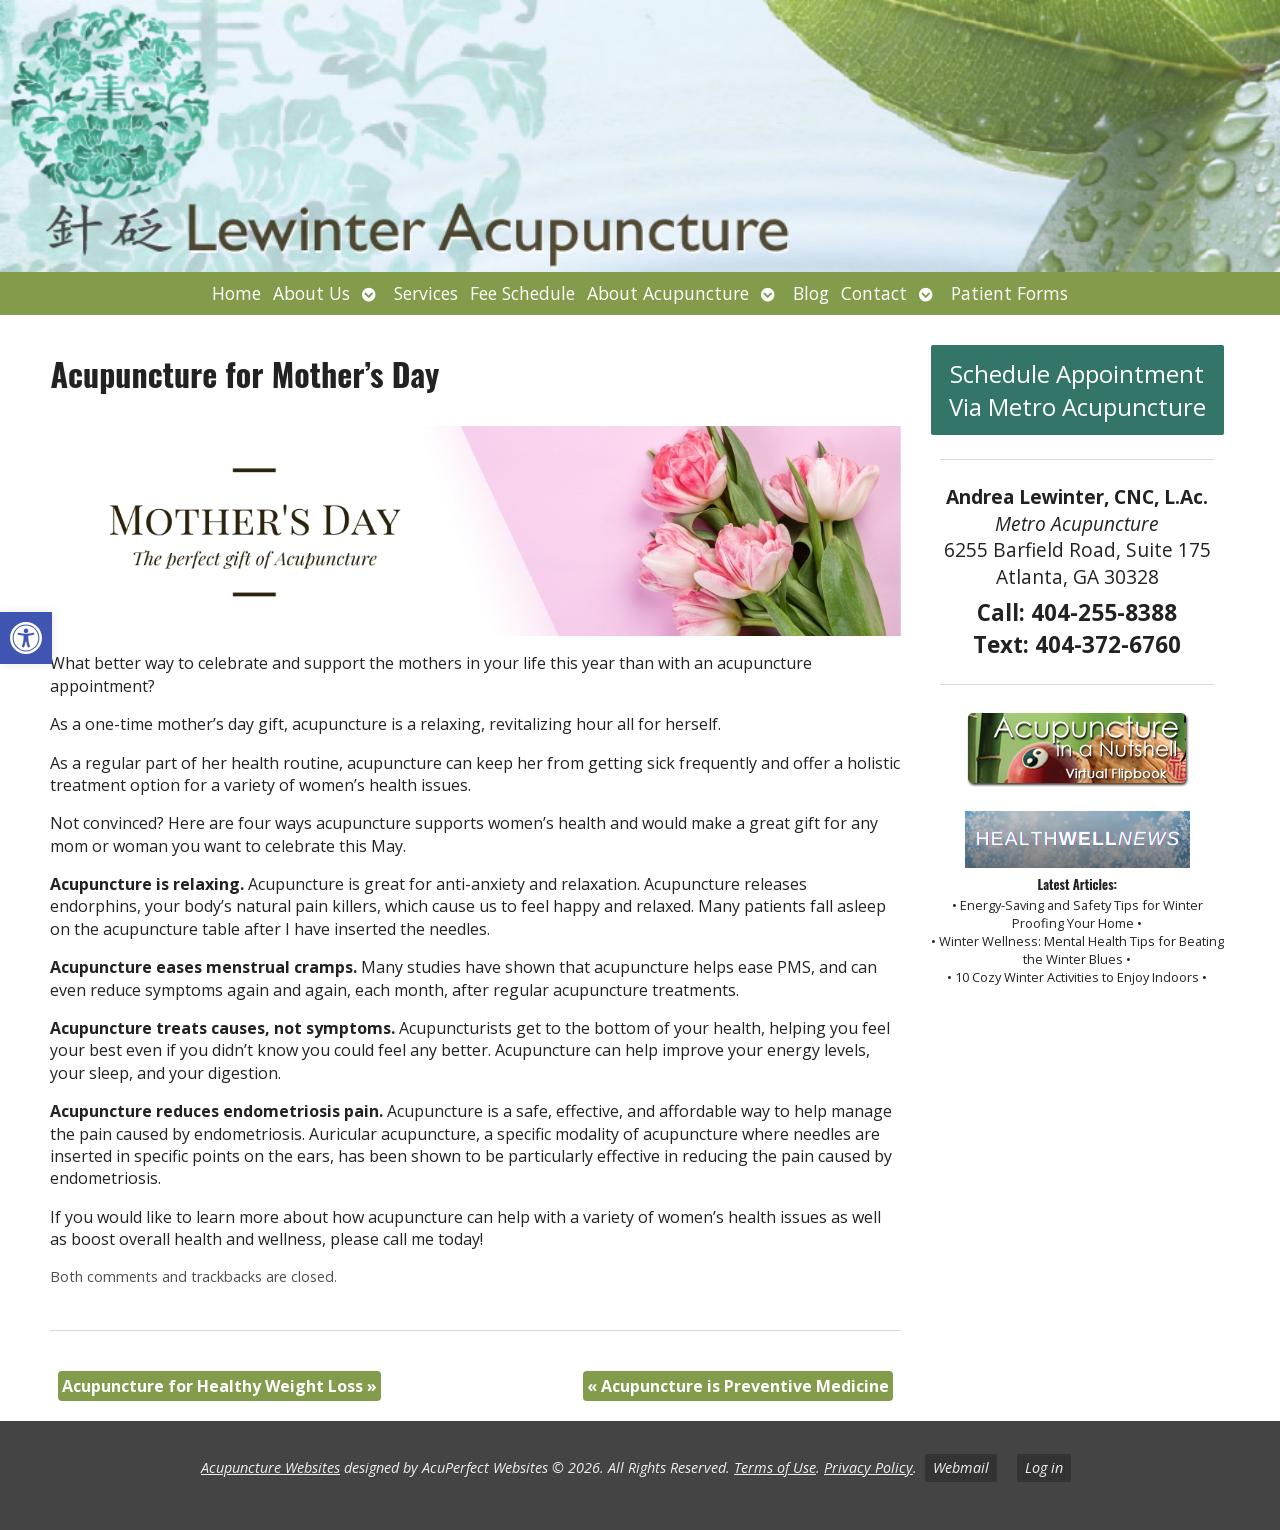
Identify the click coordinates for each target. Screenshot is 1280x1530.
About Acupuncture (668, 293)
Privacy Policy (868, 1467)
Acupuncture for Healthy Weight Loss (219, 1386)
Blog (811, 293)
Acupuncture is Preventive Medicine (738, 1386)
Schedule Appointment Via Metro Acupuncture (1077, 390)
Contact (874, 293)
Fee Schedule (522, 293)
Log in (1044, 1467)
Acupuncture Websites (270, 1467)
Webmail (961, 1467)
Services (426, 293)
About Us (311, 293)
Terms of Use (775, 1467)
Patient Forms (1009, 293)
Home (236, 293)
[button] (26, 638)
